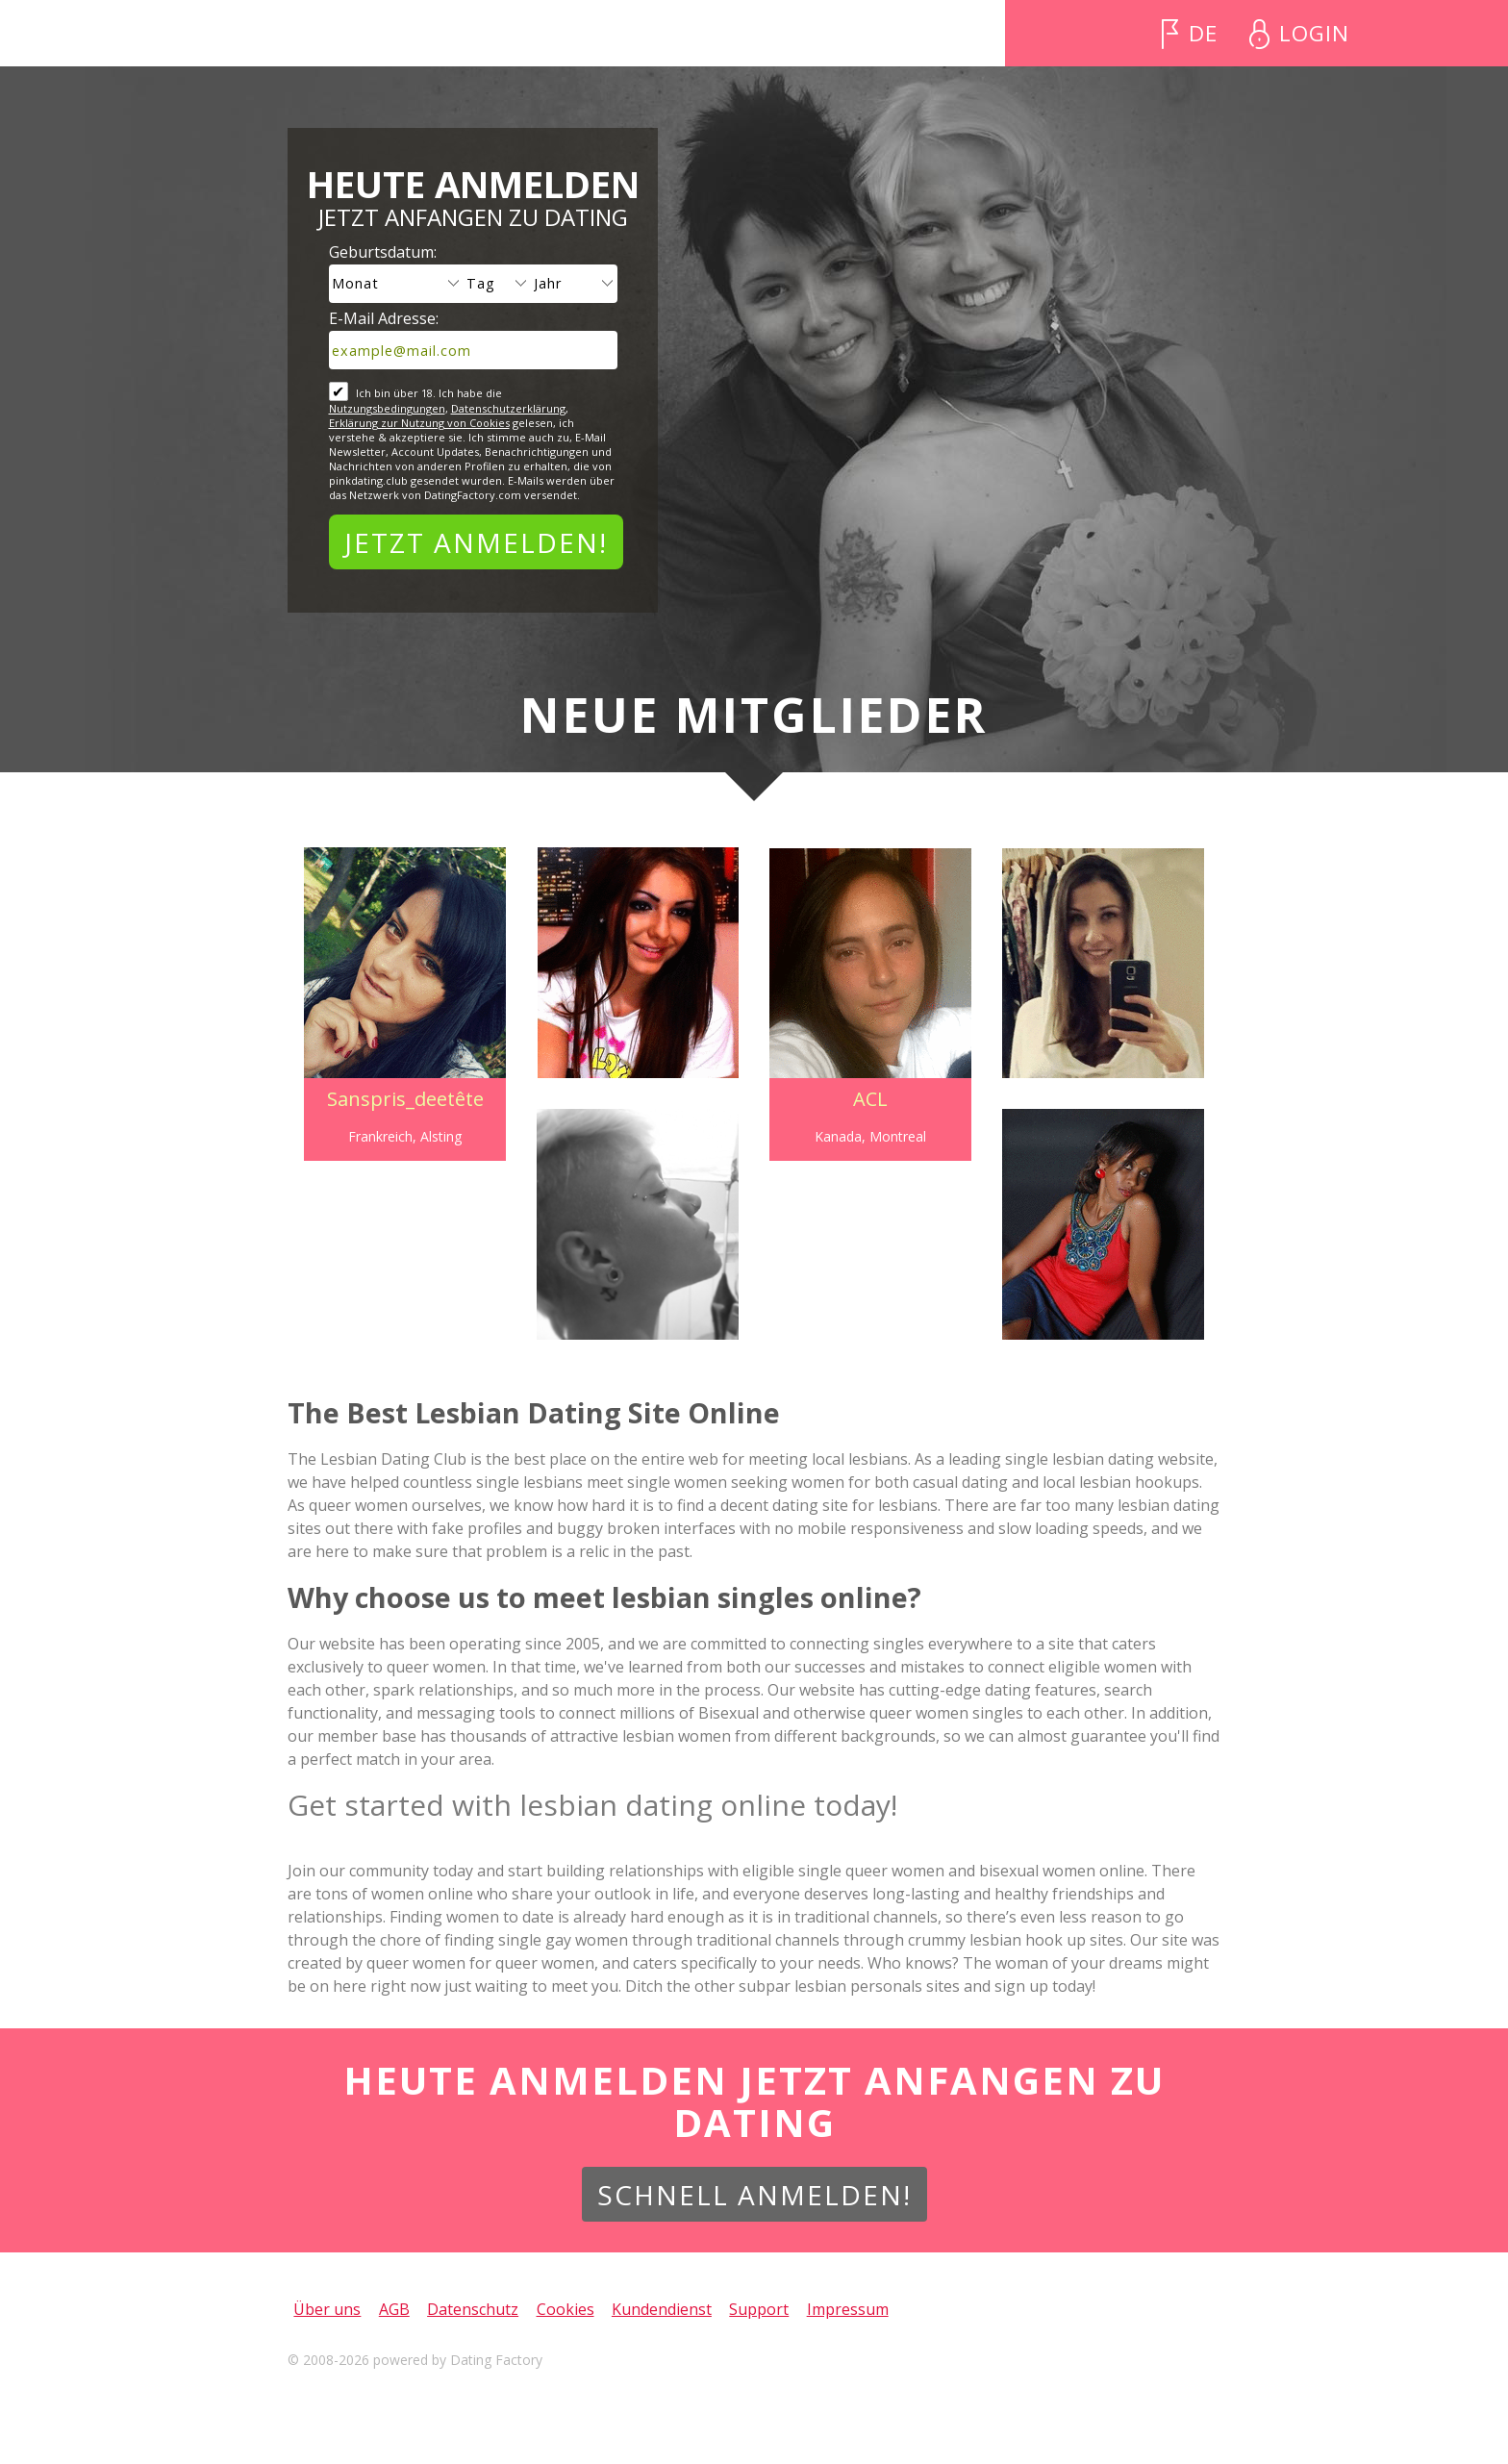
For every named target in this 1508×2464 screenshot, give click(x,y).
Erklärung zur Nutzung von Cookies (419, 422)
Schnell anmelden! (754, 2194)
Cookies (565, 2309)
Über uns (327, 2309)
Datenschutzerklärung (508, 408)
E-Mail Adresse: (384, 318)
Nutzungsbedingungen (387, 408)
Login (1314, 33)
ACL (872, 1099)
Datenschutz (472, 2309)
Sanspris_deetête (399, 1099)
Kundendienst (662, 2309)
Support (759, 2309)
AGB (394, 2309)
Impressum (848, 2309)
